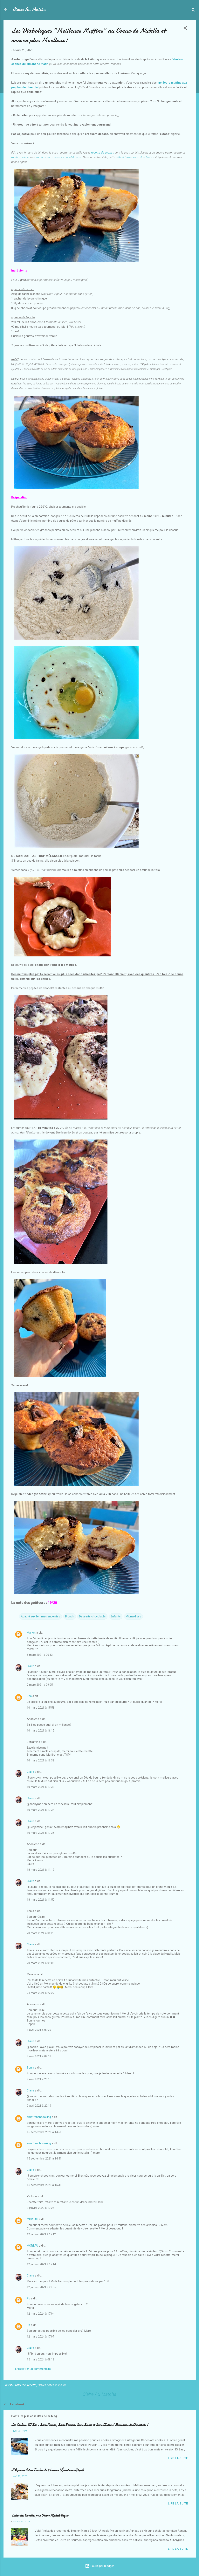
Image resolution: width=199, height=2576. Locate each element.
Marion (31, 1632)
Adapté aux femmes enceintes (40, 1616)
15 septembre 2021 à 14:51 (44, 2132)
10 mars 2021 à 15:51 (40, 1707)
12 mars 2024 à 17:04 (40, 2313)
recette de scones (102, 152)
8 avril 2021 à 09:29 (39, 2030)
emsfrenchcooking (39, 2117)
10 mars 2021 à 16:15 (40, 1730)
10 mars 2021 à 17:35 (40, 1833)
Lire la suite (178, 2458)
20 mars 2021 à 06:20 (40, 1933)
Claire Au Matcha (29, 9)
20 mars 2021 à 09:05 (40, 1963)
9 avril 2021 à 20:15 (39, 2079)
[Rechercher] (193, 11)
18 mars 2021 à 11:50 (40, 1899)
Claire (30, 1666)
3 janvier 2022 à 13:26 (40, 2208)
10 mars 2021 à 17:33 (40, 1787)
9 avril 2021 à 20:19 (39, 2105)
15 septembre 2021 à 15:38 (44, 2185)
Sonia (30, 2067)
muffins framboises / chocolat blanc (59, 157)
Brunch (69, 1616)
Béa (29, 1696)
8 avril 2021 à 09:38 (39, 2056)
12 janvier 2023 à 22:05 (41, 2287)
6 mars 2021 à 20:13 (40, 1654)
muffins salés (20, 157)
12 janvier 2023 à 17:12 (41, 2234)
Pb (28, 2298)
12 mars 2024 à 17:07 (40, 2336)
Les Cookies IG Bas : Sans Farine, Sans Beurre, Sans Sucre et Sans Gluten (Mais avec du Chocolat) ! (79, 2424)
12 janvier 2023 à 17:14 (41, 2264)
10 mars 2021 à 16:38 (40, 1760)
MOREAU (32, 2219)
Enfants (116, 1616)
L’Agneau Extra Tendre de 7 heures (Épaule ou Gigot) (47, 2470)
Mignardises (133, 1616)
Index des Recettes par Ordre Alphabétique (39, 2515)
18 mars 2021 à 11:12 (40, 1869)
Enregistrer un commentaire (33, 2369)
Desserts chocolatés (92, 1616)
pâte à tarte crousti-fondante (134, 157)
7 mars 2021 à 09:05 (40, 1684)
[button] (185, 29)
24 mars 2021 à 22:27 (40, 1993)
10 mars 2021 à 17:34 (40, 1810)
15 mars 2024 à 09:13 (40, 2359)
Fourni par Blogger (99, 2566)
